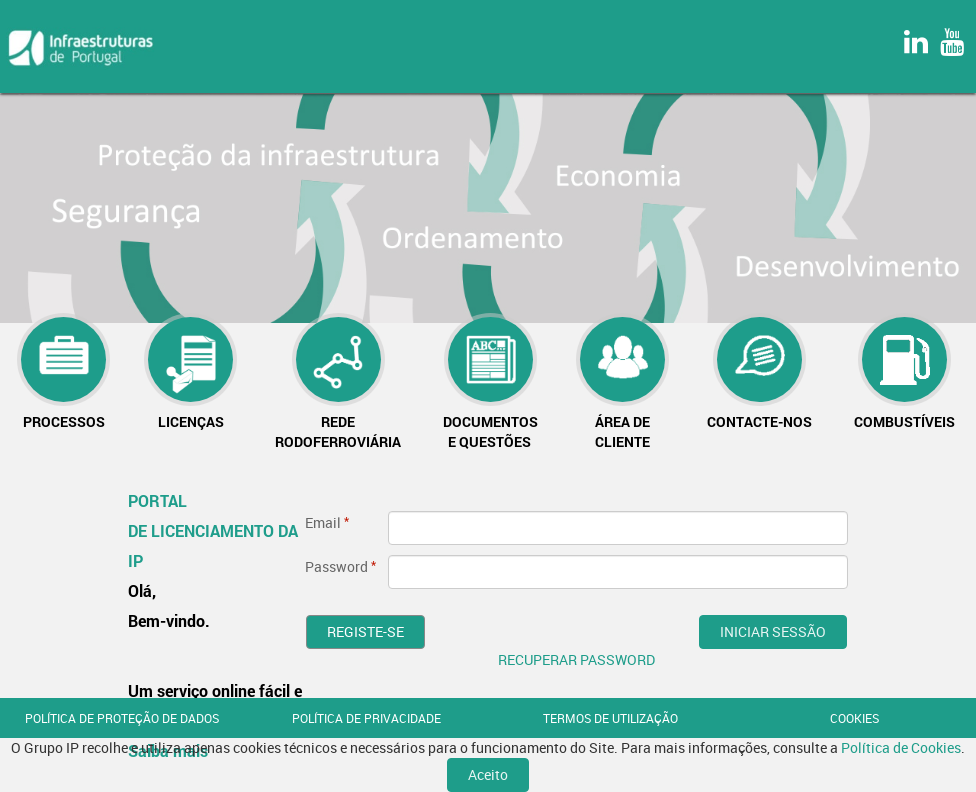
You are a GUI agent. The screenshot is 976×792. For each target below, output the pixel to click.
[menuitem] (63, 374)
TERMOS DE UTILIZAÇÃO (610, 718)
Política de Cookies (901, 747)
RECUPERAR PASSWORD (576, 659)
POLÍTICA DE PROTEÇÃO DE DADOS (122, 718)
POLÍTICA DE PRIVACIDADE (366, 718)
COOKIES (854, 718)
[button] (63, 374)
